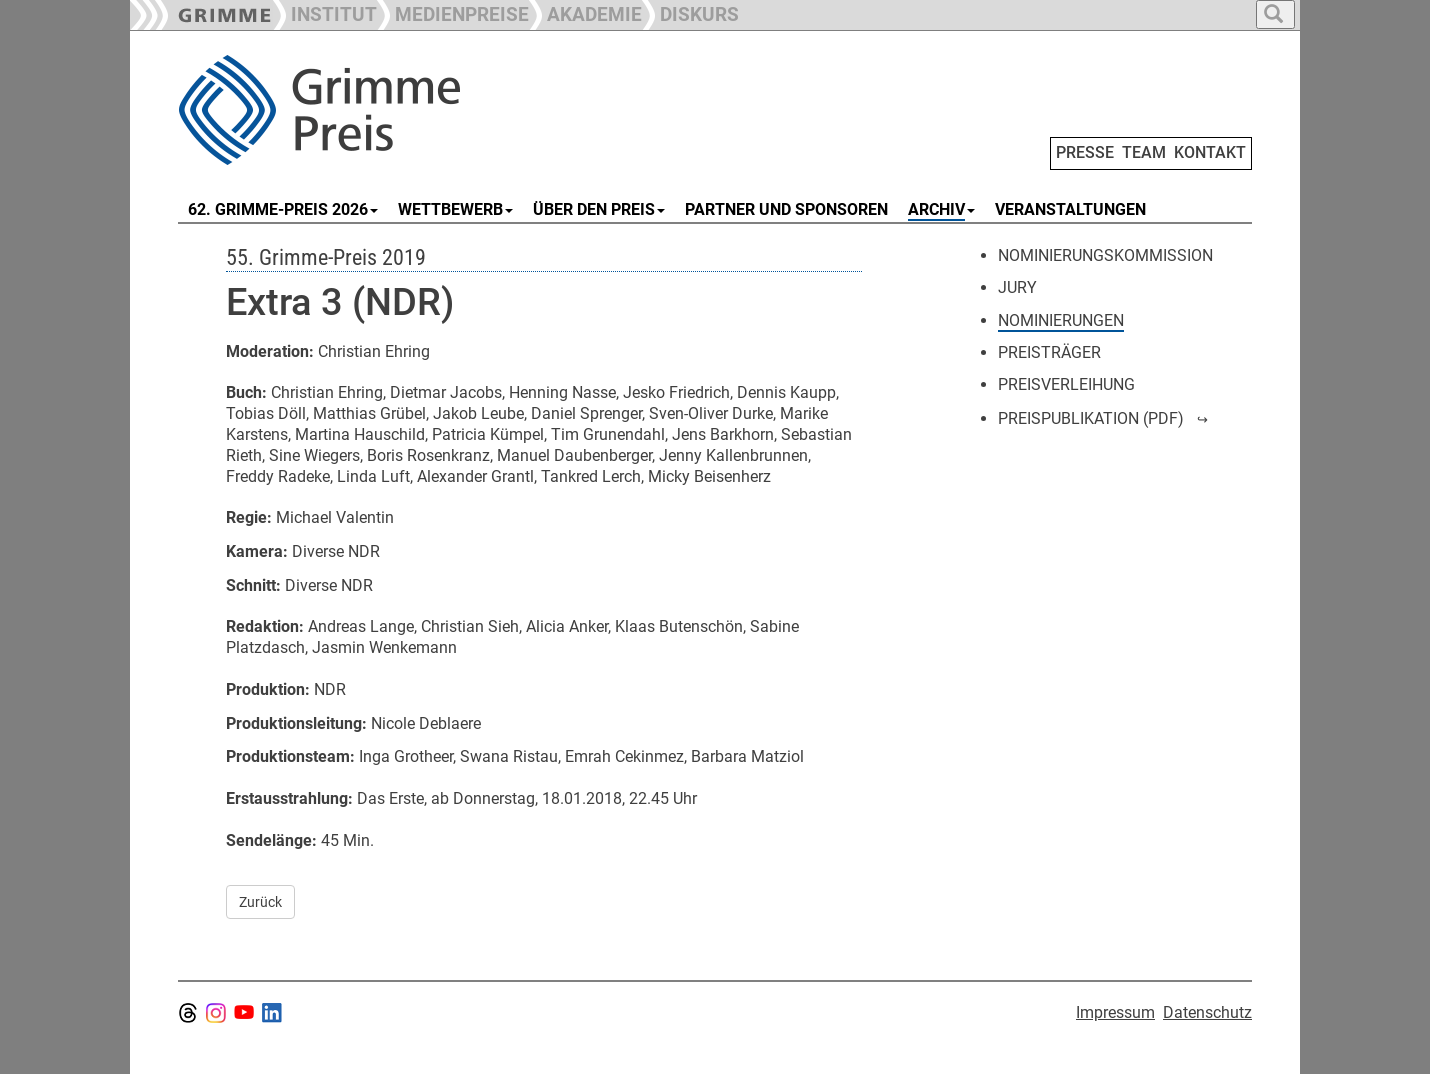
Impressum (1115, 1012)
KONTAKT (1210, 152)
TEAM (1144, 152)
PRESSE (1085, 152)
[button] (453, 12)
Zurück (260, 902)
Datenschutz (1207, 1012)
